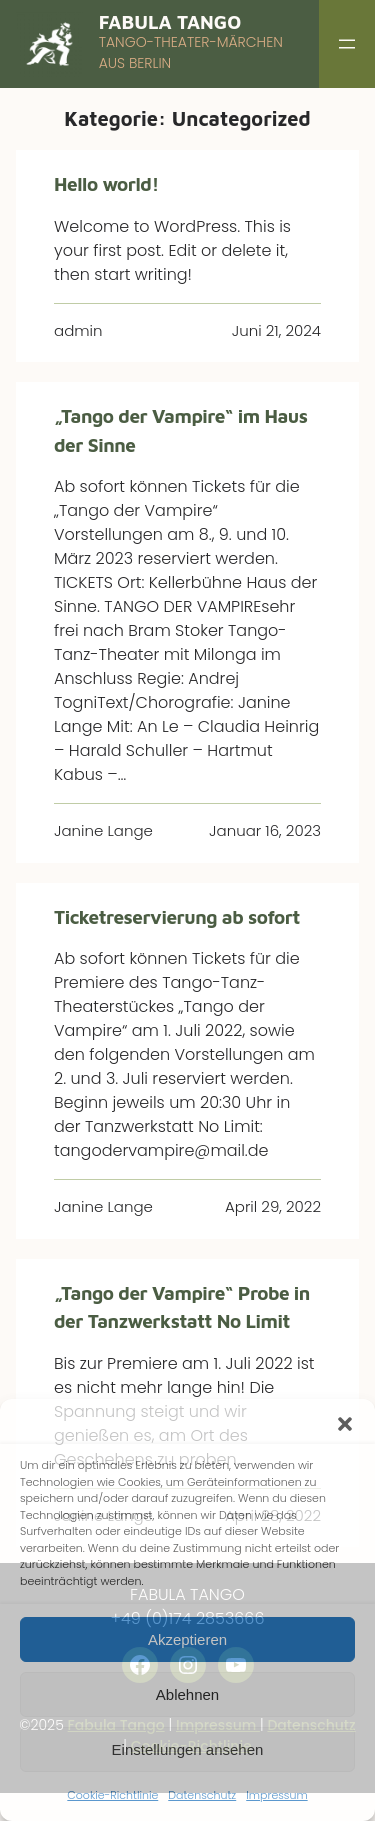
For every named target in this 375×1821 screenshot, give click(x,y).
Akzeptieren (187, 1639)
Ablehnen (187, 1694)
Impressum (276, 1795)
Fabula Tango (170, 22)
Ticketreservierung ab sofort (177, 917)
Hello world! (106, 184)
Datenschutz (202, 1795)
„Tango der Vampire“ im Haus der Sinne (180, 430)
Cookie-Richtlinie (112, 1795)
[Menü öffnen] (347, 44)
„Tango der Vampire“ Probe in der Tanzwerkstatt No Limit (182, 1307)
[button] (345, 1424)
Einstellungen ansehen (188, 1749)
